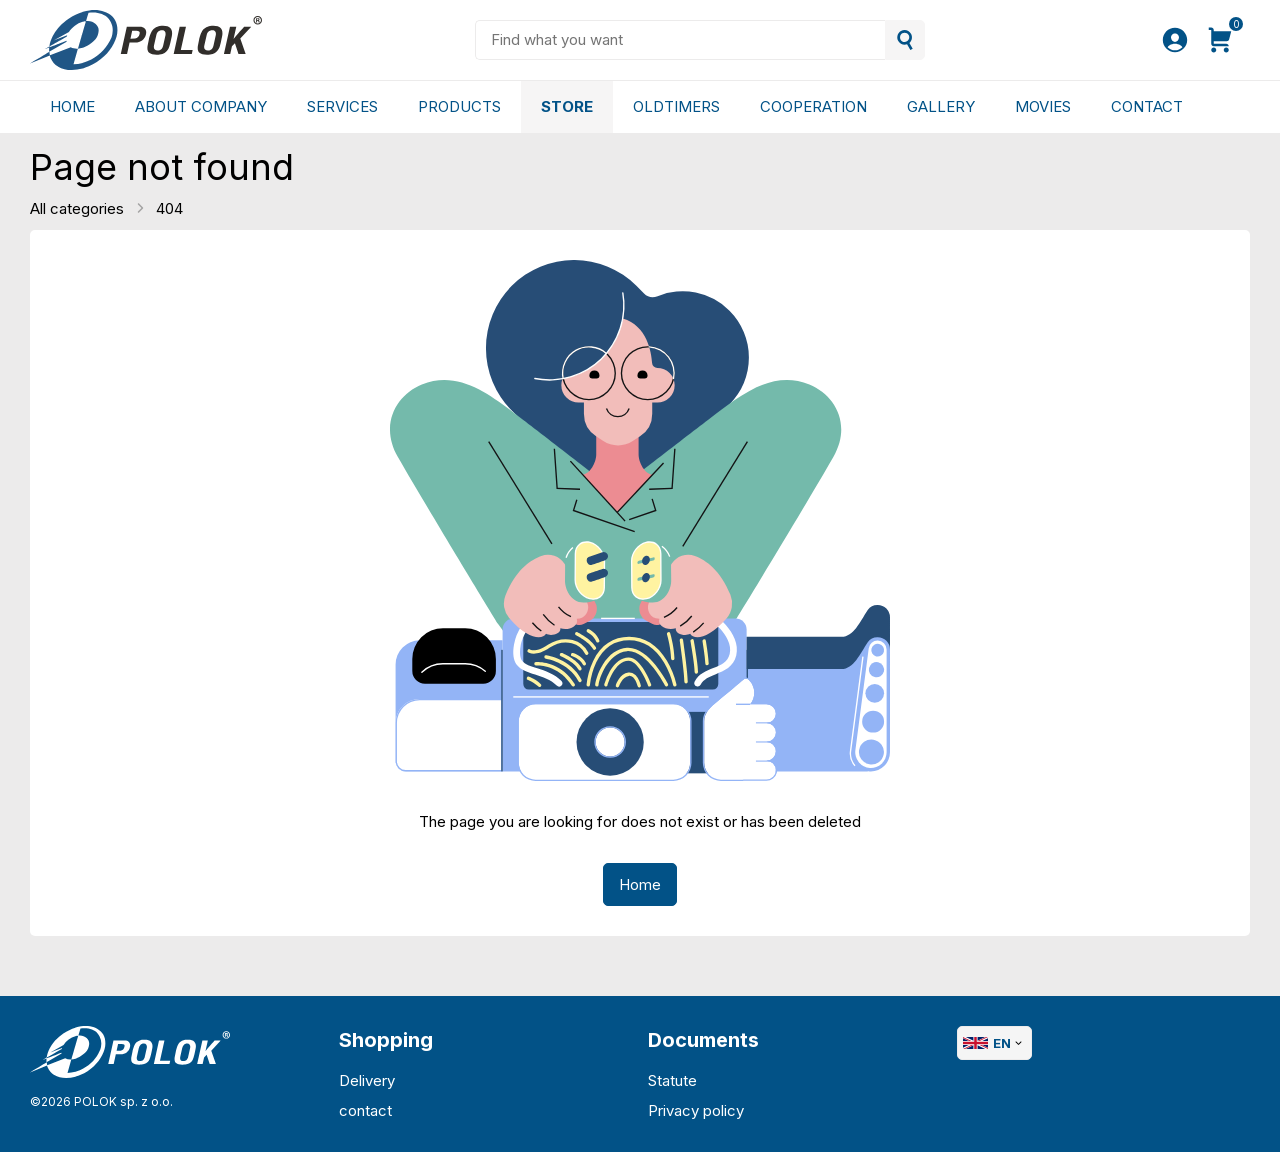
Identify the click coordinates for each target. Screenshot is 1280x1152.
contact (365, 1110)
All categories (79, 208)
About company (201, 106)
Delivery (367, 1080)
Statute (672, 1080)
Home (72, 106)
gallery (941, 106)
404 (169, 208)
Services (342, 106)
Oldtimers (676, 106)
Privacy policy (696, 1110)
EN (994, 1043)
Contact (1147, 106)
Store (567, 106)
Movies (1043, 106)
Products (459, 106)
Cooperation (813, 106)
